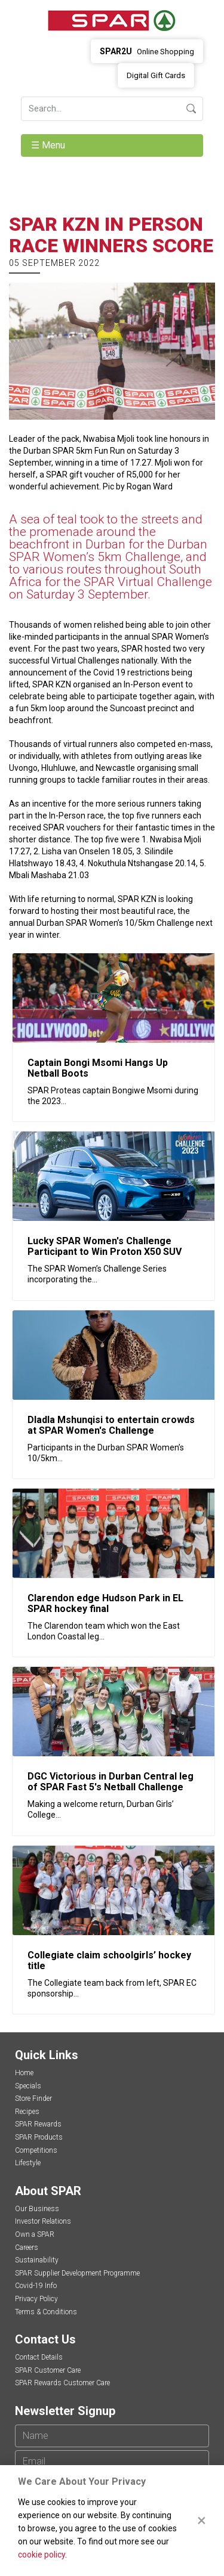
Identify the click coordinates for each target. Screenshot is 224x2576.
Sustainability (37, 2260)
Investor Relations (43, 2221)
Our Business (37, 2209)
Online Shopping (147, 51)
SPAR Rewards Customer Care (62, 2383)
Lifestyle (28, 2163)
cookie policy (41, 2554)
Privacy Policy (36, 2299)
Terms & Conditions (46, 2312)
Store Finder (33, 2098)
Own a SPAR (34, 2234)
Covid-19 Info (36, 2285)
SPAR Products (39, 2137)
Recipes (27, 2111)
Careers (26, 2247)
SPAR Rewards (38, 2124)
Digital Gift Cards (156, 75)
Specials (28, 2086)
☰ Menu (49, 145)
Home (24, 2073)
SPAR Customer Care (48, 2370)
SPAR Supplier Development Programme (77, 2273)
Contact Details (39, 2357)
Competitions (36, 2150)
